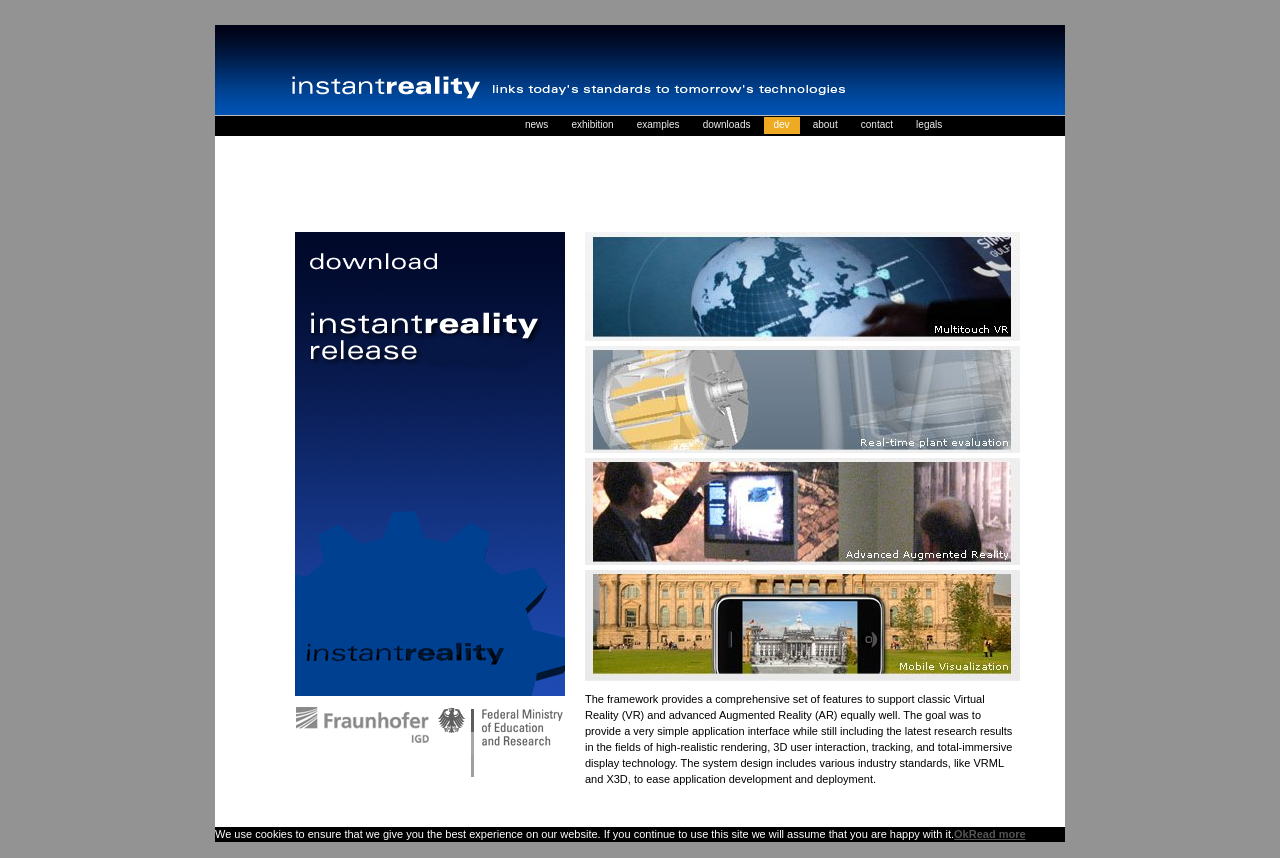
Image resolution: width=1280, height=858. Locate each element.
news (536, 124)
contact (877, 124)
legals (929, 124)
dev (782, 124)
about (825, 124)
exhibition (592, 124)
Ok (961, 834)
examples (658, 124)
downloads (727, 124)
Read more (997, 834)
